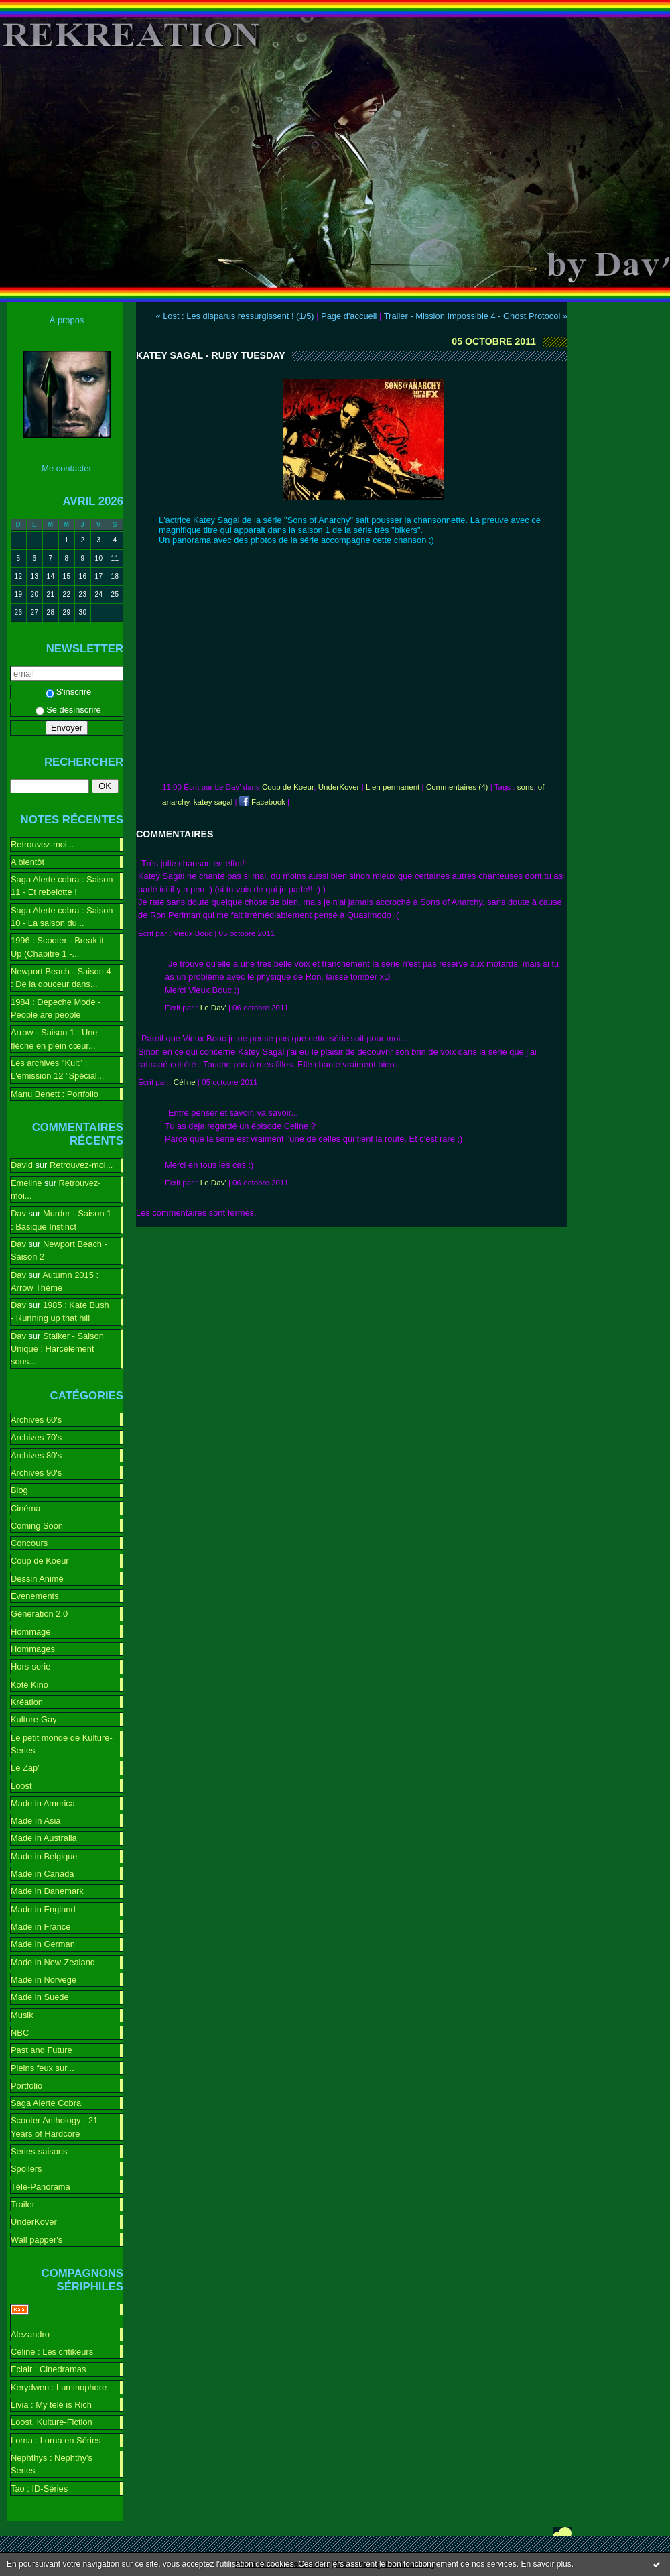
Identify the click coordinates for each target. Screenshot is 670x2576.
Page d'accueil (349, 316)
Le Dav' (213, 1008)
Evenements (35, 1596)
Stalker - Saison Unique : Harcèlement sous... (57, 1349)
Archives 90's (36, 1473)
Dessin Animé (37, 1579)
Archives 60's (36, 1420)
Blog (19, 1490)
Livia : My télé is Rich (51, 2405)
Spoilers (26, 2169)
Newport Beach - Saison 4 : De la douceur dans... (61, 977)
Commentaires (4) (457, 787)
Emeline (26, 1183)
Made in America (43, 1803)
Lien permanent (392, 787)
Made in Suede (40, 1997)
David (22, 1165)
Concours (29, 1543)
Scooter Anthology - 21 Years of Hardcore (54, 2126)
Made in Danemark (47, 1891)
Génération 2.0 (39, 1613)
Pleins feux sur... (42, 2068)
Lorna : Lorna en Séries (56, 2440)
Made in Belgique (44, 1856)
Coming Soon (37, 1526)
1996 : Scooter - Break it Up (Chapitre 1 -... (57, 946)
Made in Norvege (43, 1980)
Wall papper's (36, 2240)
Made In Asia (35, 1821)
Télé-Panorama (40, 2187)
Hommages (33, 1649)
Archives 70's (36, 1437)
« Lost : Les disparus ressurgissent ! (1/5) (234, 316)
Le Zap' (25, 1768)
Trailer (23, 2204)
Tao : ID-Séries (39, 2488)
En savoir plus (546, 2564)
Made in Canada (42, 1874)
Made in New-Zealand (53, 1962)
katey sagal (213, 802)
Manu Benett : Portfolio (54, 1094)
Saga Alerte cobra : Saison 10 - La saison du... (62, 916)
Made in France (40, 1927)
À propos (67, 320)
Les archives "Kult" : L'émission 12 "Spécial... (57, 1069)
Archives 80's (36, 1455)
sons (525, 787)
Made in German (43, 1944)
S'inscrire (69, 692)
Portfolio (26, 2086)
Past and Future (41, 2050)
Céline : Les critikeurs (52, 2352)
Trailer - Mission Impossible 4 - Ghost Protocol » (475, 316)
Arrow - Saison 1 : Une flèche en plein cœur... (54, 1038)
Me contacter (66, 468)
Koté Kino (29, 1685)
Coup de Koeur (40, 1561)
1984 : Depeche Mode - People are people (56, 1008)
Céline (185, 1082)
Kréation (27, 1702)
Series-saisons (39, 2151)
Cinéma (25, 1508)
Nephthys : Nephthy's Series (51, 2464)
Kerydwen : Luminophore (59, 2387)
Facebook (262, 802)
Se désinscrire (68, 710)
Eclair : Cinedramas (48, 2369)
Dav (18, 1213)
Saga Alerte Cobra (46, 2103)
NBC (20, 2033)
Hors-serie (30, 1666)
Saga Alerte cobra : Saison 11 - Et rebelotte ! (62, 885)
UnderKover (34, 2222)
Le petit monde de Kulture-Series (62, 1744)
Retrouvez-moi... (42, 844)
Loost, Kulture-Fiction (51, 2422)
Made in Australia (44, 1838)
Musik (22, 2015)
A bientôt (27, 862)
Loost (21, 1786)
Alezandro (30, 2334)
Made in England (43, 1909)
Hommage (30, 1632)
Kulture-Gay (34, 1719)
